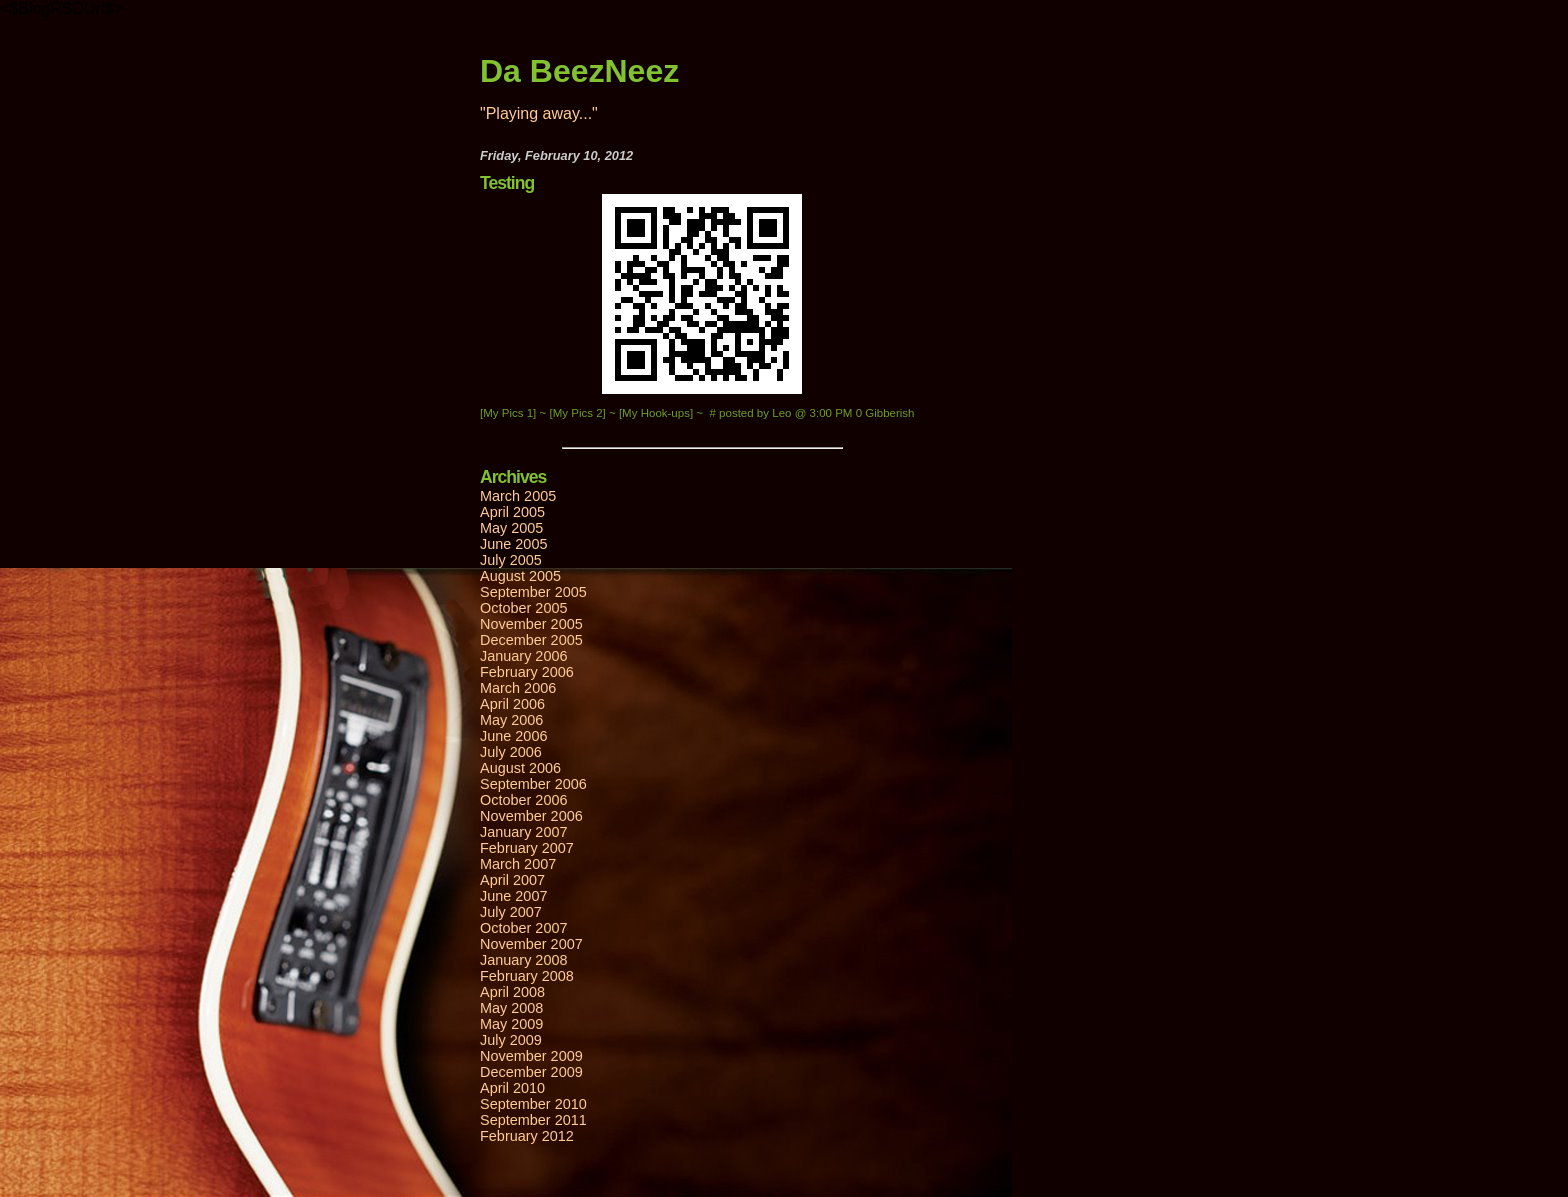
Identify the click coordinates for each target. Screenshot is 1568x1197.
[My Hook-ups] (657, 413)
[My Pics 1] (510, 413)
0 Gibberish (885, 413)
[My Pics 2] (579, 413)
